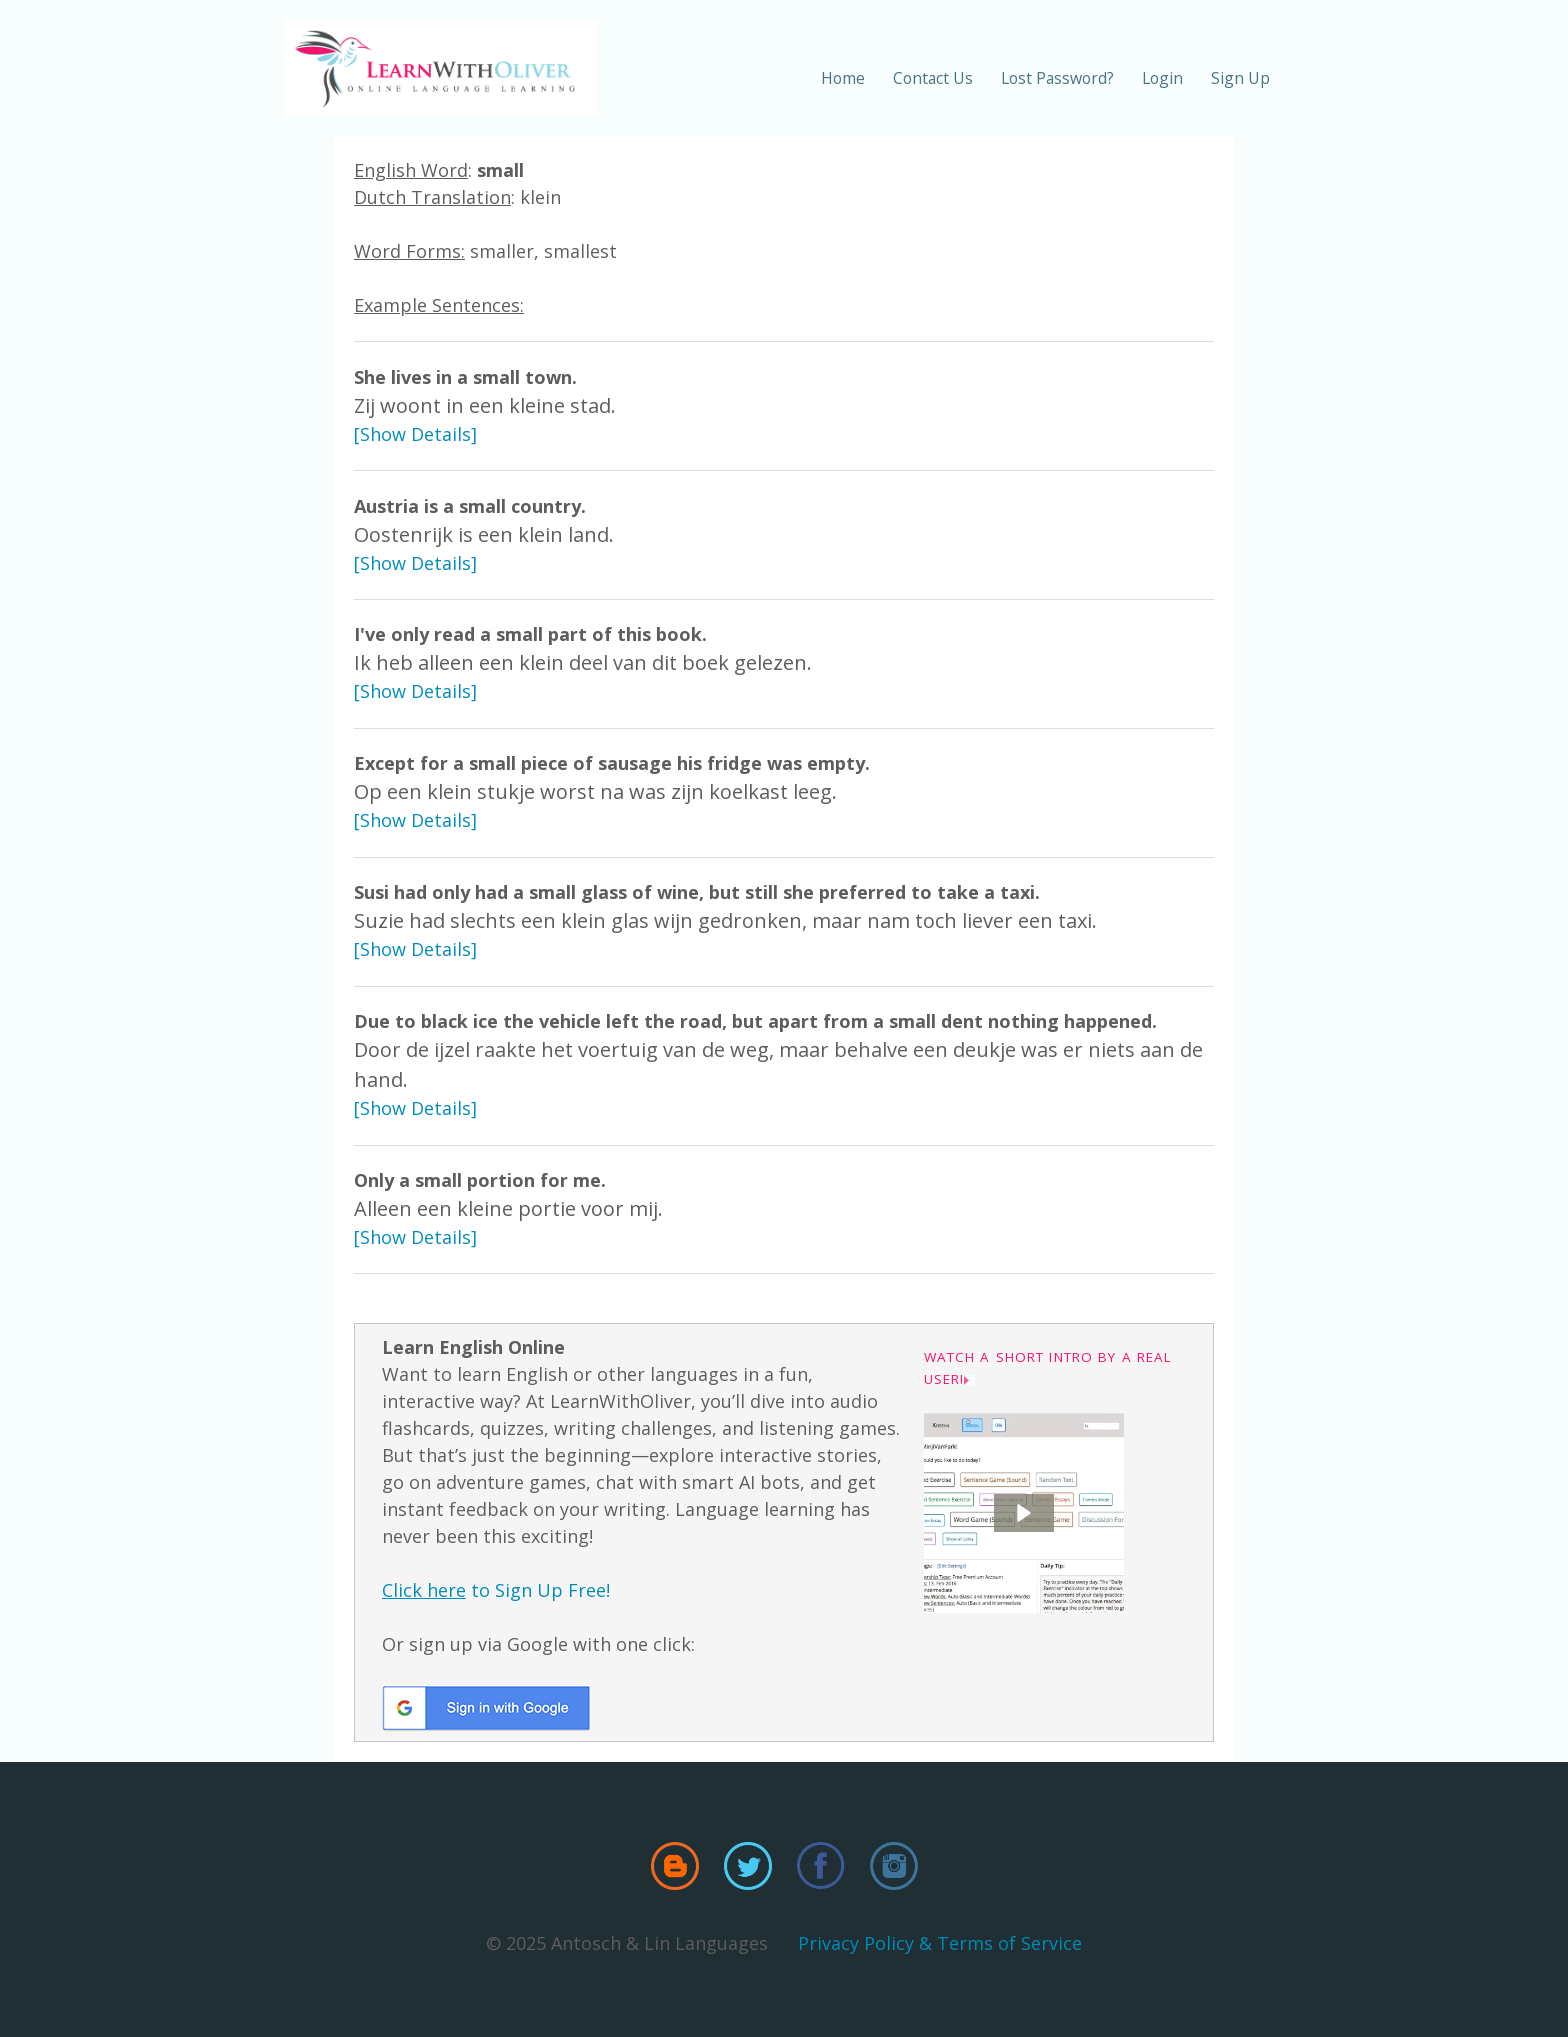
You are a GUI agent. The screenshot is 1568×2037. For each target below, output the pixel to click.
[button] (1024, 1513)
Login (1162, 78)
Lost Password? (1057, 78)
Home (843, 78)
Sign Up (1240, 78)
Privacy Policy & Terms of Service (940, 1943)
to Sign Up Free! (496, 1590)
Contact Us (933, 78)
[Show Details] (415, 434)
